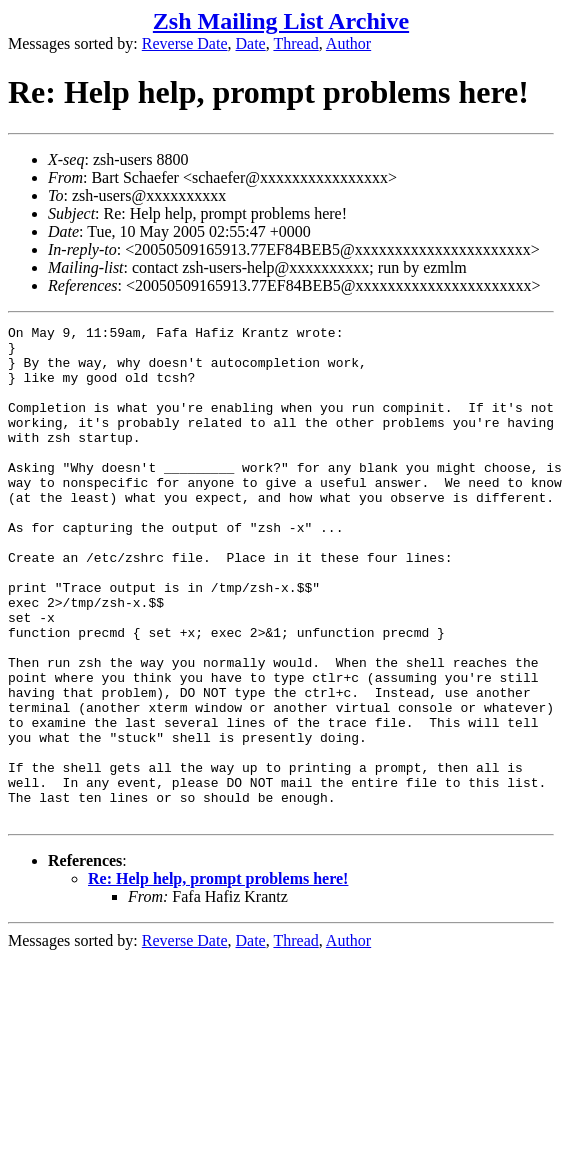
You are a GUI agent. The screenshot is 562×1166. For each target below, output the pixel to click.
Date (251, 43)
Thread (295, 43)
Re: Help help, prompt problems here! (218, 977)
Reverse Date (185, 43)
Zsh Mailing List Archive (281, 21)
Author (348, 43)
